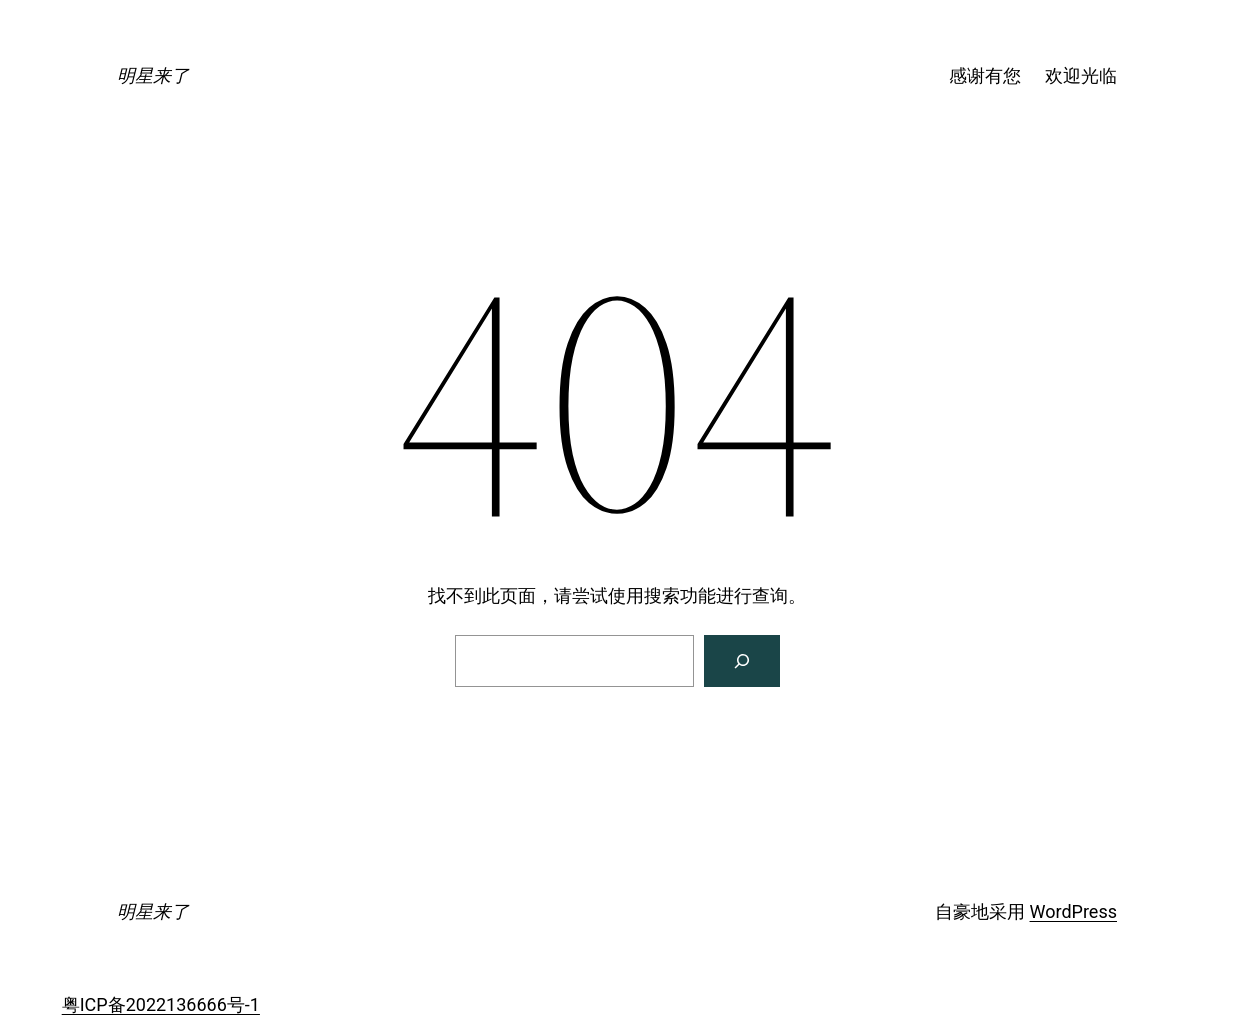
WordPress (1073, 911)
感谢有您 (985, 75)
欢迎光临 (1081, 75)
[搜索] (742, 661)
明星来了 (153, 75)
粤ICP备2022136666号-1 (161, 1004)
